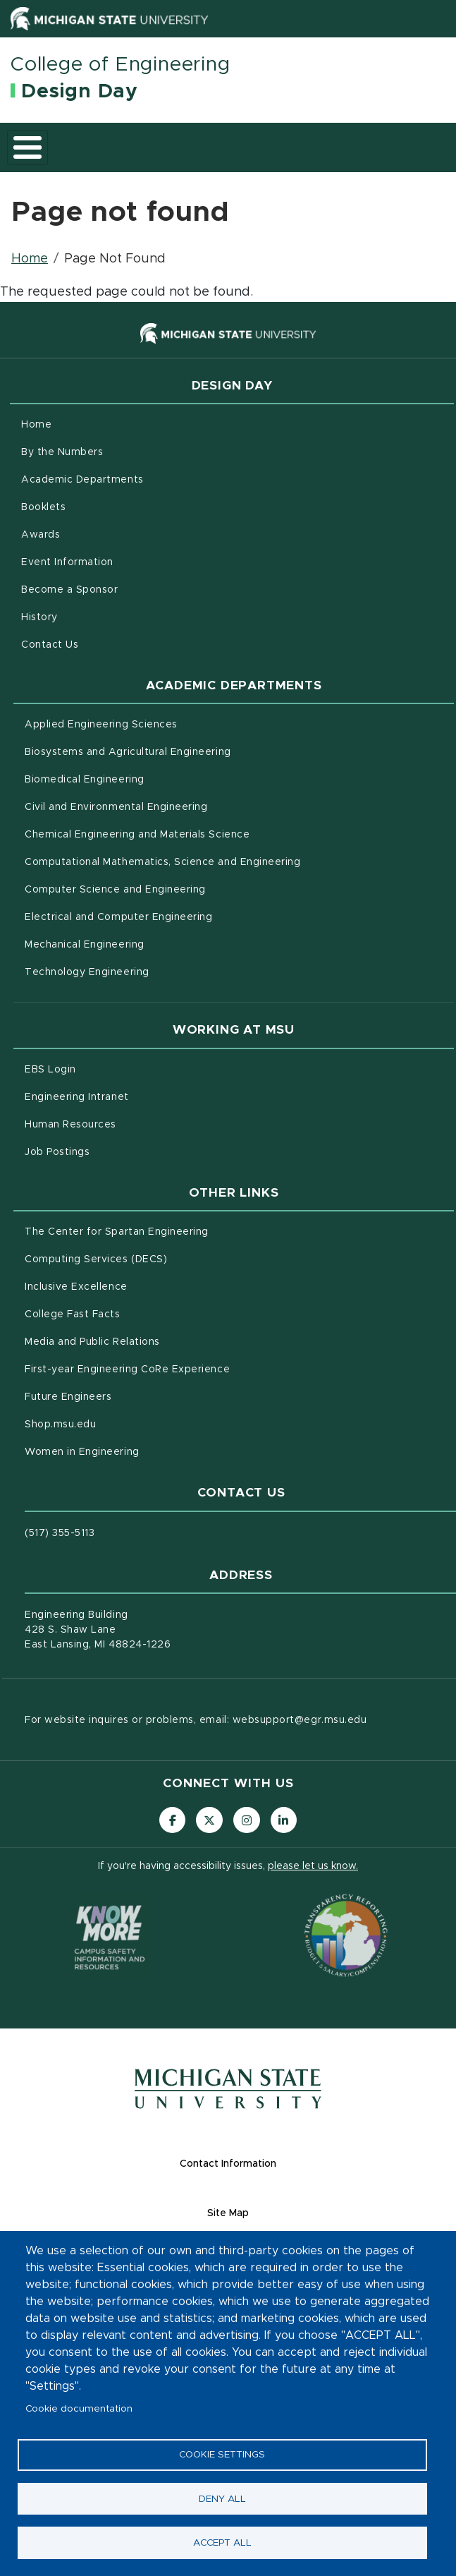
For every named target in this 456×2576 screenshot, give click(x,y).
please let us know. (313, 1868)
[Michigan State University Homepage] (228, 2101)
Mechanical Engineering (143, 943)
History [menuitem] (39, 617)
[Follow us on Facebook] (170, 1821)
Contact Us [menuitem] (49, 645)
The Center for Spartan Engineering (175, 1230)
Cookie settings (222, 2450)
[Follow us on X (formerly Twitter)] (209, 1821)
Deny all (222, 2496)
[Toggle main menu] (27, 147)
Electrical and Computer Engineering (178, 915)
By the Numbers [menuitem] (62, 452)
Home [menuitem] (36, 425)
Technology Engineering (146, 971)
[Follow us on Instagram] (247, 1821)
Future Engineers (127, 1395)
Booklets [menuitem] (43, 507)
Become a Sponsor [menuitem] (69, 590)
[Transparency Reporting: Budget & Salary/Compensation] (346, 1937)
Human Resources (129, 1123)
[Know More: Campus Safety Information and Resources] (110, 1937)
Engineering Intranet (136, 1095)
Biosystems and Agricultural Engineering (187, 750)
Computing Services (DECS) (155, 1258)
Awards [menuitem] (40, 535)
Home (29, 259)
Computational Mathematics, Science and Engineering (222, 860)
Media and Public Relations (151, 1340)
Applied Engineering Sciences (160, 723)
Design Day (79, 92)
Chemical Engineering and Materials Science (196, 833)
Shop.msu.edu (119, 1423)
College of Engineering (120, 65)
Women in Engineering (141, 1450)
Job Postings (116, 1150)
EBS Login (109, 1068)
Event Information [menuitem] (67, 562)
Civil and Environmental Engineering (175, 805)
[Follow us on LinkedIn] (286, 1821)
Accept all (222, 2541)
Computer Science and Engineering (174, 888)
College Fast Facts (131, 1313)
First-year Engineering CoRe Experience (186, 1368)
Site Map (283, 2214)
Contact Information (283, 2165)
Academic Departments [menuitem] (82, 480)
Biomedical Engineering (143, 778)
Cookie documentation (79, 2403)
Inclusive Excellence (135, 1285)
